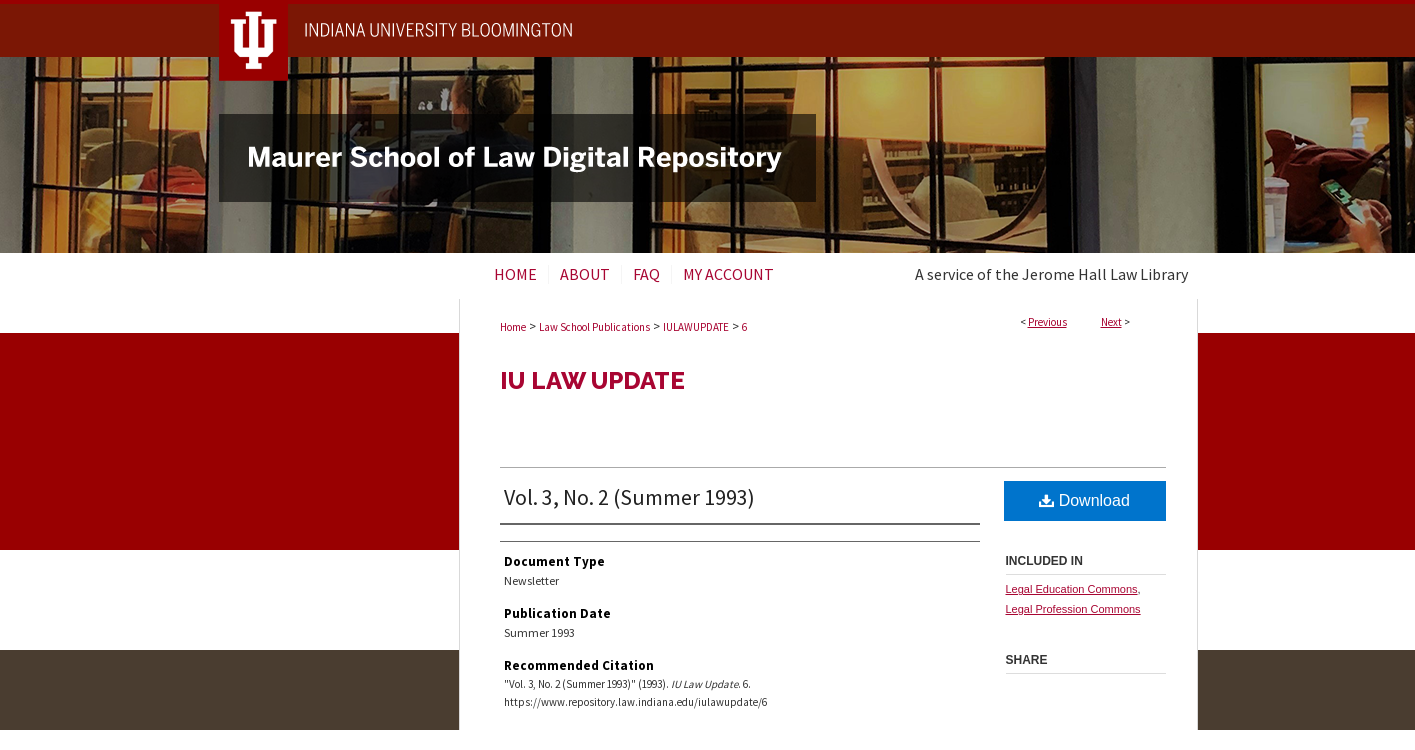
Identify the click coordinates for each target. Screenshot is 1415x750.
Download (1084, 500)
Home (513, 327)
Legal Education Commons (1072, 589)
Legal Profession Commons (1073, 609)
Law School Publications (594, 327)
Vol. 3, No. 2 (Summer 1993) (629, 497)
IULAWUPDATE (696, 327)
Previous (1047, 322)
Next (1111, 322)
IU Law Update (592, 380)
